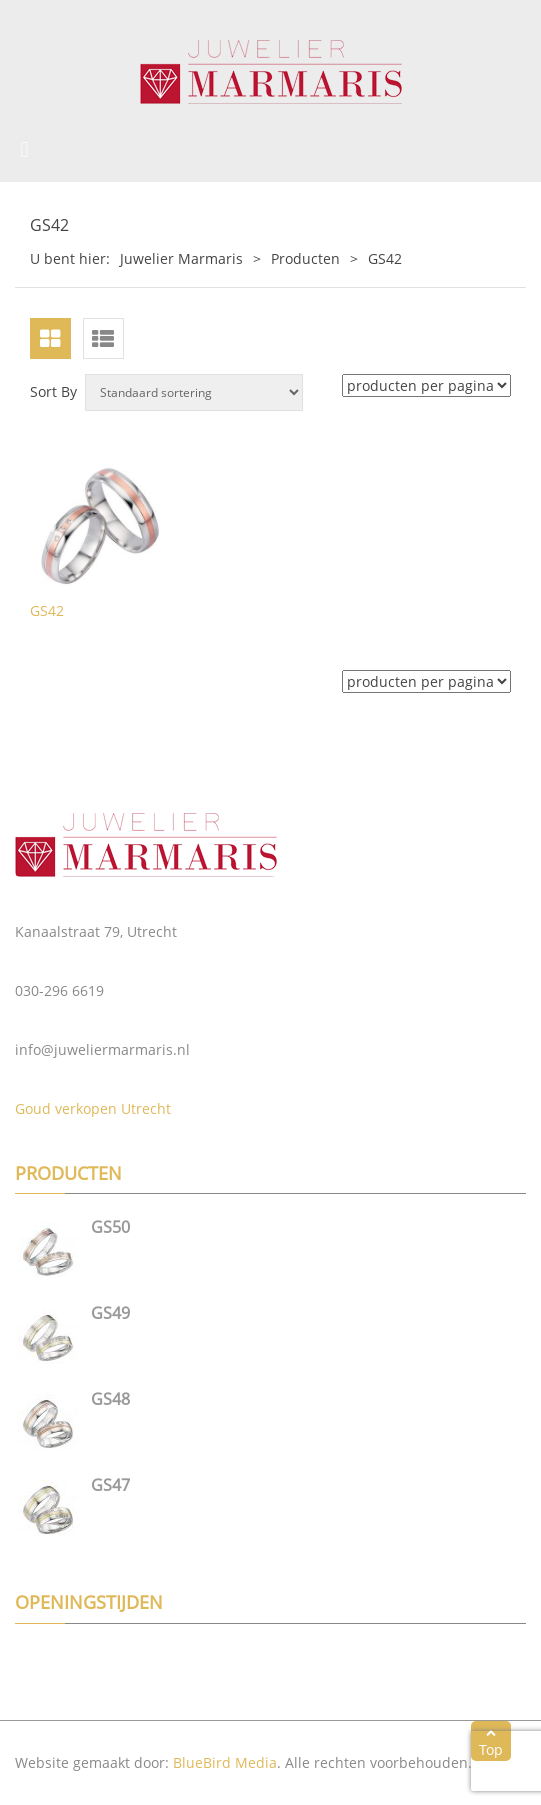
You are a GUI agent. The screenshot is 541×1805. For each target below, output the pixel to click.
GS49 (110, 1313)
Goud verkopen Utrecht (93, 1108)
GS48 (110, 1399)
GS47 (110, 1485)
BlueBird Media (225, 1762)
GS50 (110, 1227)
